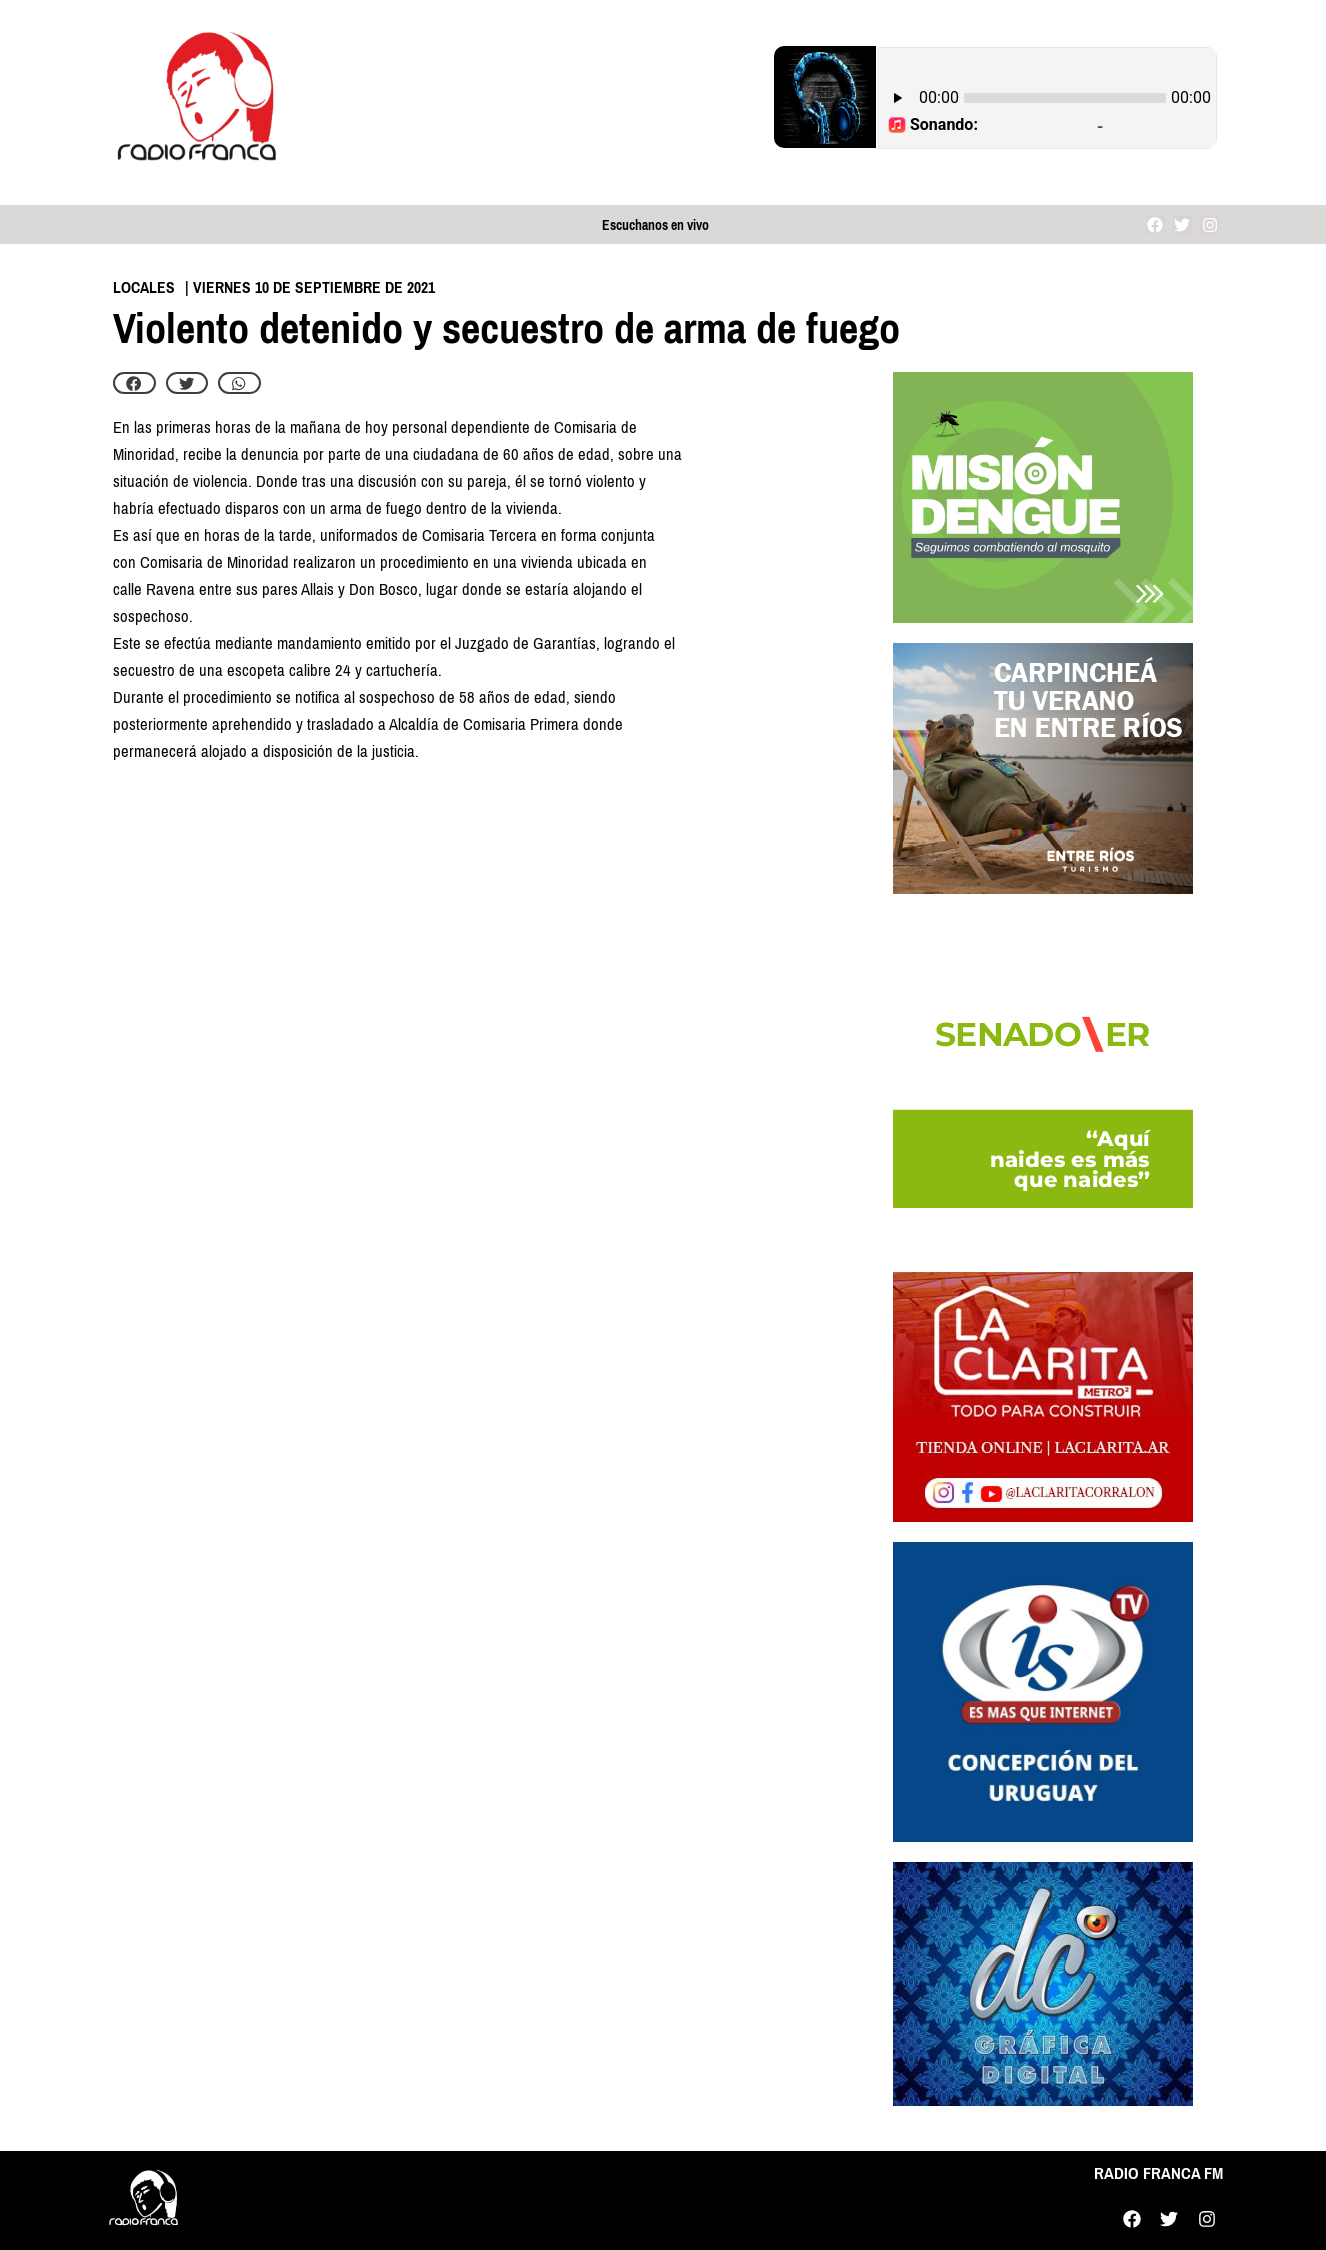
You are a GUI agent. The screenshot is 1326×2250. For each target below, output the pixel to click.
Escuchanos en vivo (655, 225)
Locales (144, 287)
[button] (134, 383)
